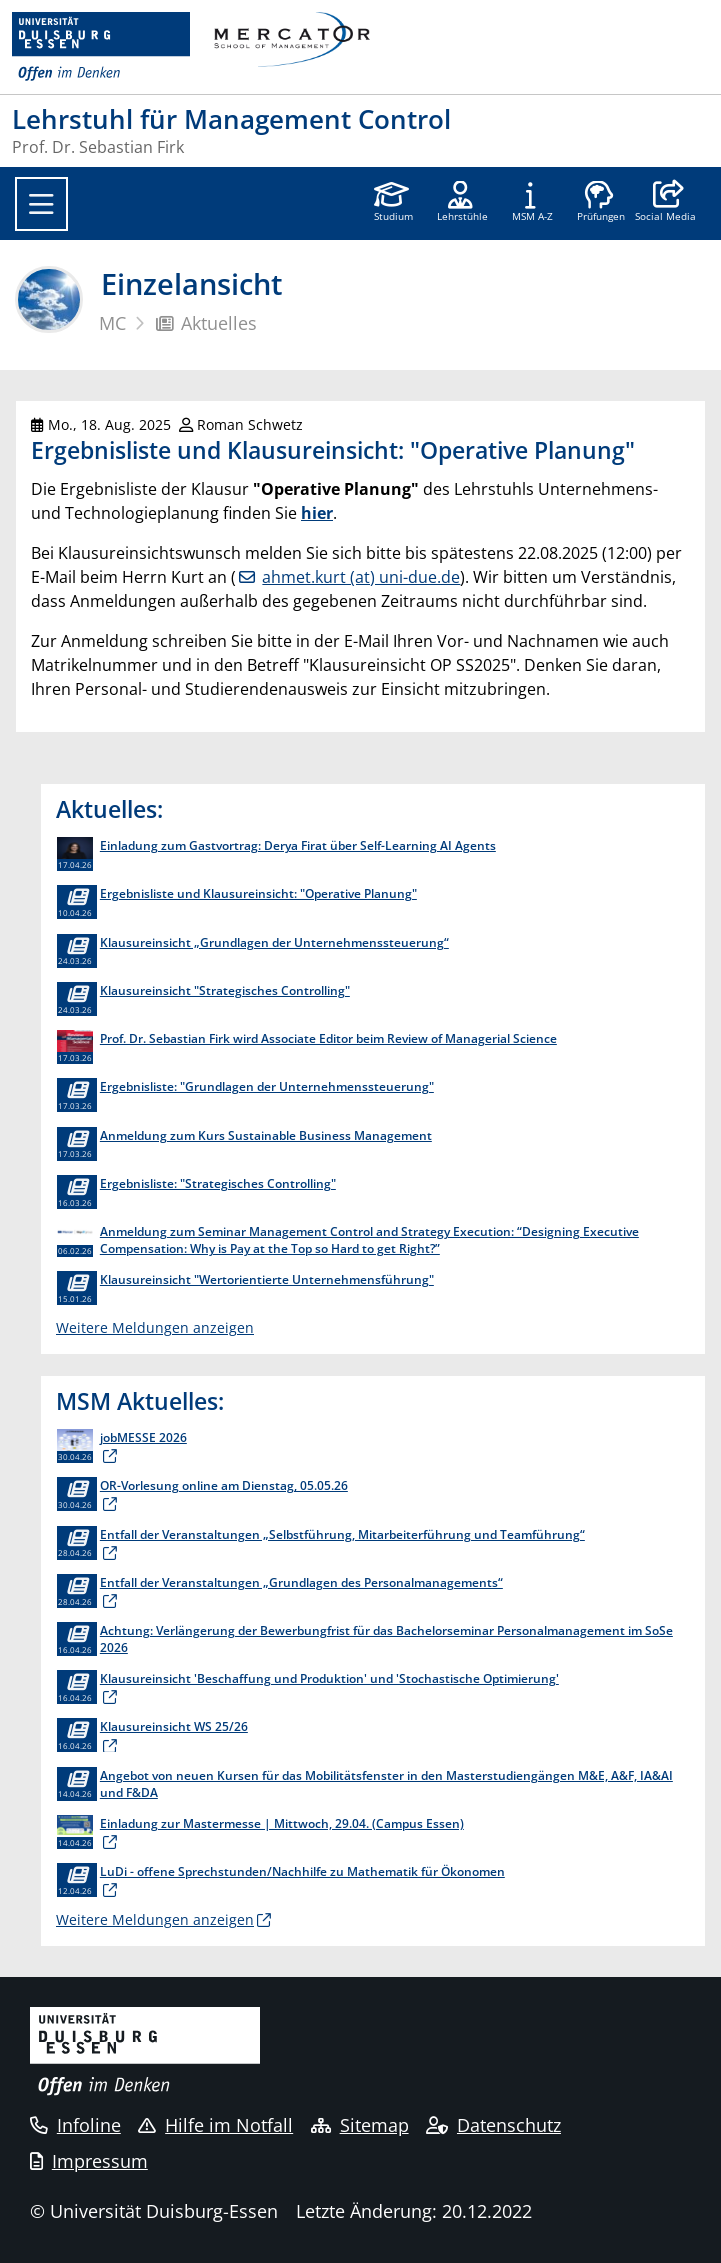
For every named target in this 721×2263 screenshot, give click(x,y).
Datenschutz (493, 2125)
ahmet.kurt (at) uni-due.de (361, 577)
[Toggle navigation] (41, 204)
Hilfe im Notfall (215, 2125)
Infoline (75, 2125)
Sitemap (360, 2125)
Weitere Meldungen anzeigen (155, 1327)
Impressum (89, 2161)
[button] (665, 203)
